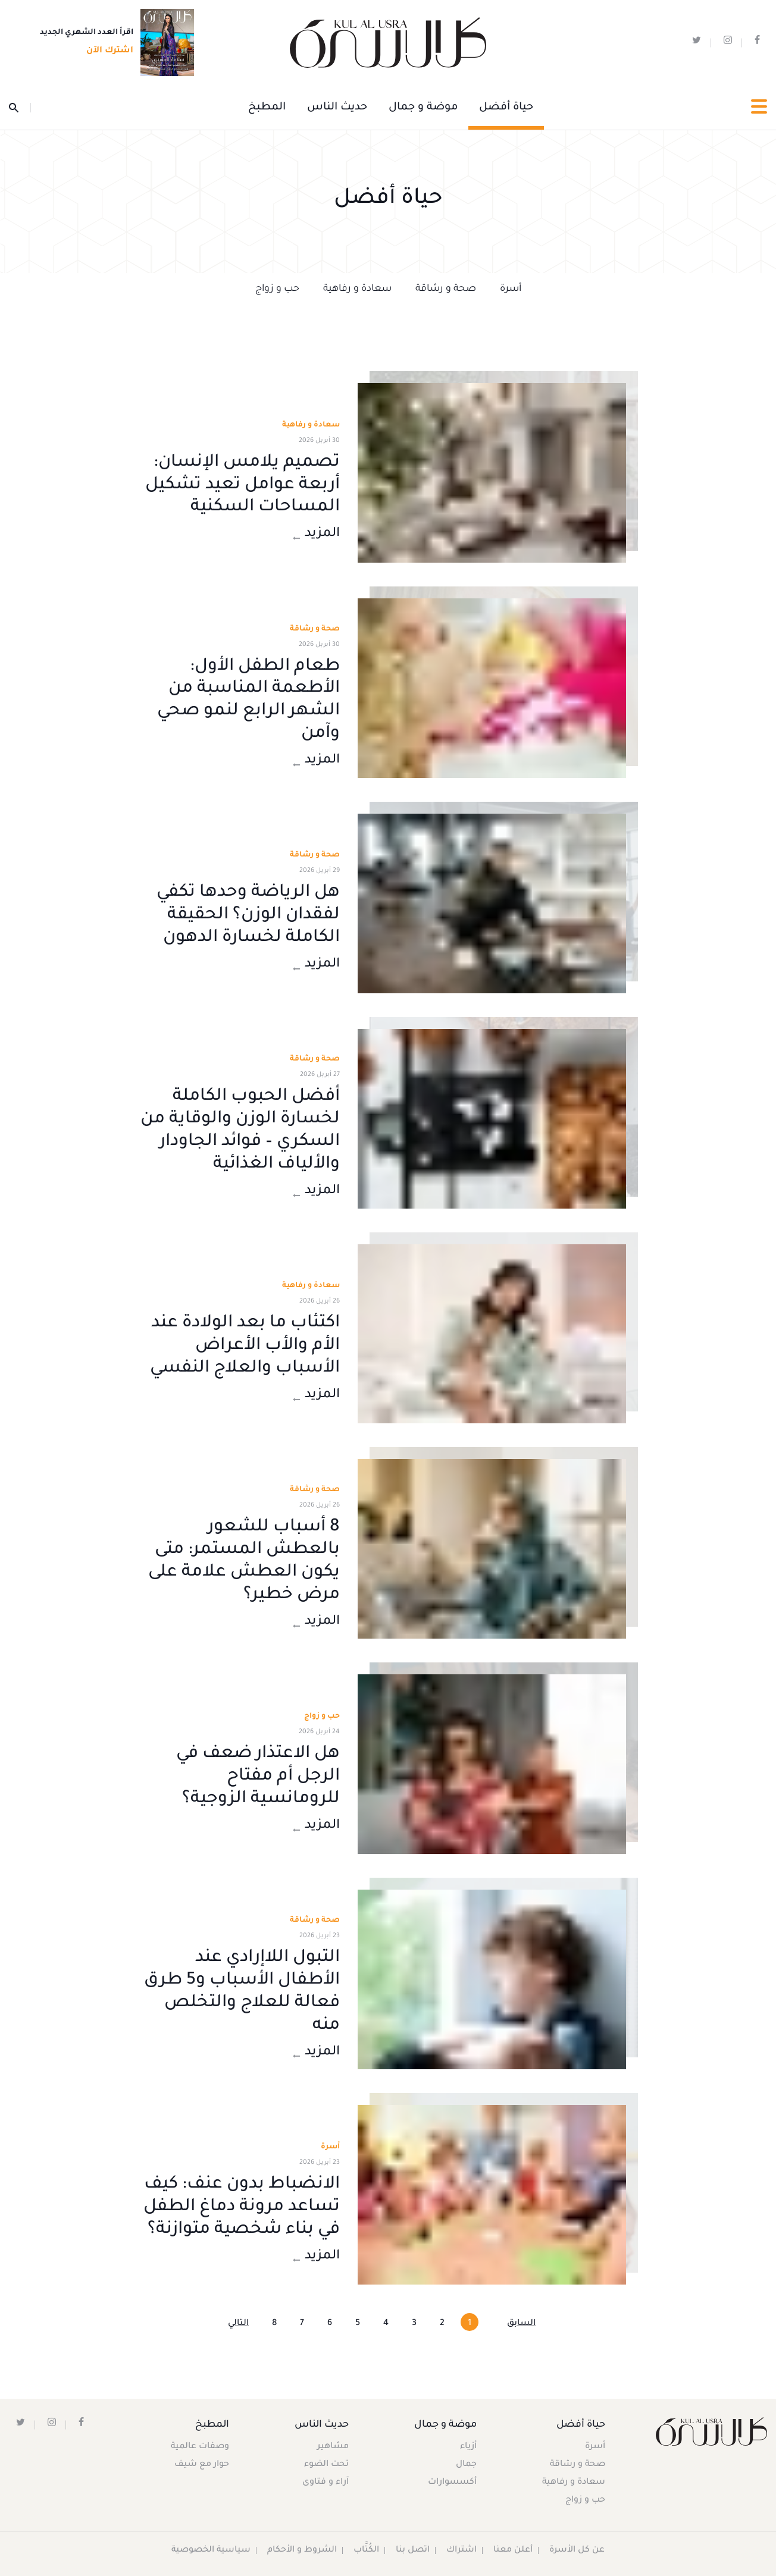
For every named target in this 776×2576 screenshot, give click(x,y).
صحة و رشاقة (445, 289)
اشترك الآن (106, 52)
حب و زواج (277, 289)
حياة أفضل (506, 108)
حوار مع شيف (202, 2465)
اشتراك (462, 2550)
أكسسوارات (451, 2482)
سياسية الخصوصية (211, 2550)
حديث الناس (337, 108)
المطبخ (267, 108)
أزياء (467, 2447)
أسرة (510, 289)
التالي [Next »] (238, 2324)
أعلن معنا (513, 2550)
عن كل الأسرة (577, 2550)
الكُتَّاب (367, 2550)
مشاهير (333, 2447)
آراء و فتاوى (326, 2482)
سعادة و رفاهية (357, 289)
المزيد (316, 535)
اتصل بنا (413, 2550)
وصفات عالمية (200, 2447)
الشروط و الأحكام (302, 2550)
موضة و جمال (423, 108)
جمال (465, 2465)
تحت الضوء (327, 2465)
